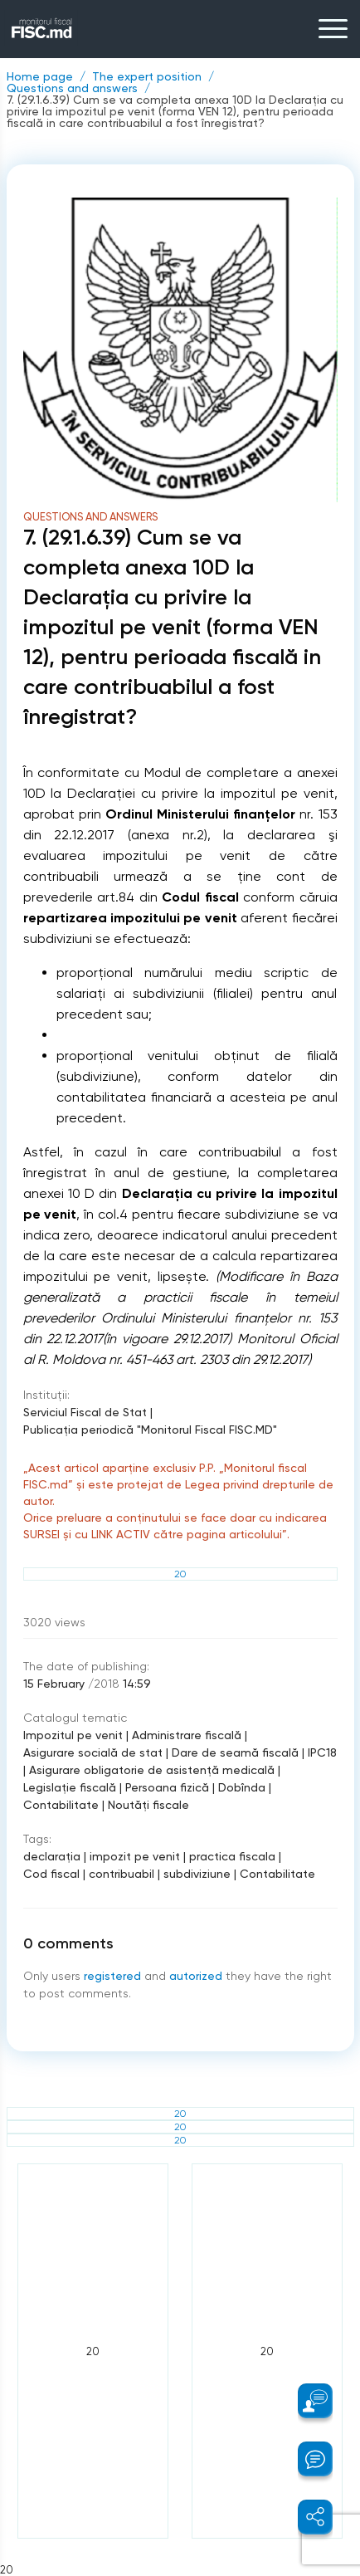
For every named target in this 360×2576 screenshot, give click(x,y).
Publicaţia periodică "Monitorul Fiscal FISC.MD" (150, 1429)
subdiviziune (197, 1873)
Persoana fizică (167, 1787)
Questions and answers (72, 88)
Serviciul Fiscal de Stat (85, 1412)
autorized (195, 1975)
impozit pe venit (135, 1856)
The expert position (147, 76)
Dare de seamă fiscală (235, 1752)
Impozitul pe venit (73, 1735)
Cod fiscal (51, 1873)
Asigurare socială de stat (93, 1752)
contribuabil (121, 1873)
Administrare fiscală (186, 1735)
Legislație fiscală (69, 1787)
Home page (40, 76)
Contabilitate (61, 1804)
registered (112, 1975)
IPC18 (322, 1752)
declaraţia (51, 1856)
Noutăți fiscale (148, 1804)
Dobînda (241, 1787)
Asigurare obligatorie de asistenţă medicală (152, 1770)
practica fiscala (232, 1856)
